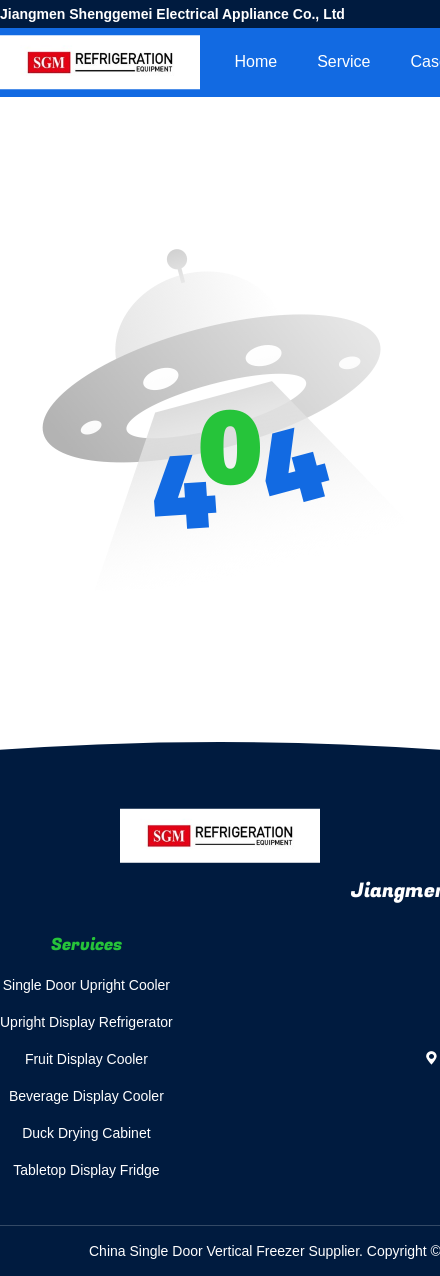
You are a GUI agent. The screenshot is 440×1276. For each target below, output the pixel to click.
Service (343, 61)
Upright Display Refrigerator (86, 1022)
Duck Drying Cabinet (86, 1133)
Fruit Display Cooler (86, 1059)
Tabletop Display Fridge (86, 1170)
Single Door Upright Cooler (86, 985)
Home (255, 61)
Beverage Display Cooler (86, 1096)
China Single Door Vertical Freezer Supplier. (228, 1251)
